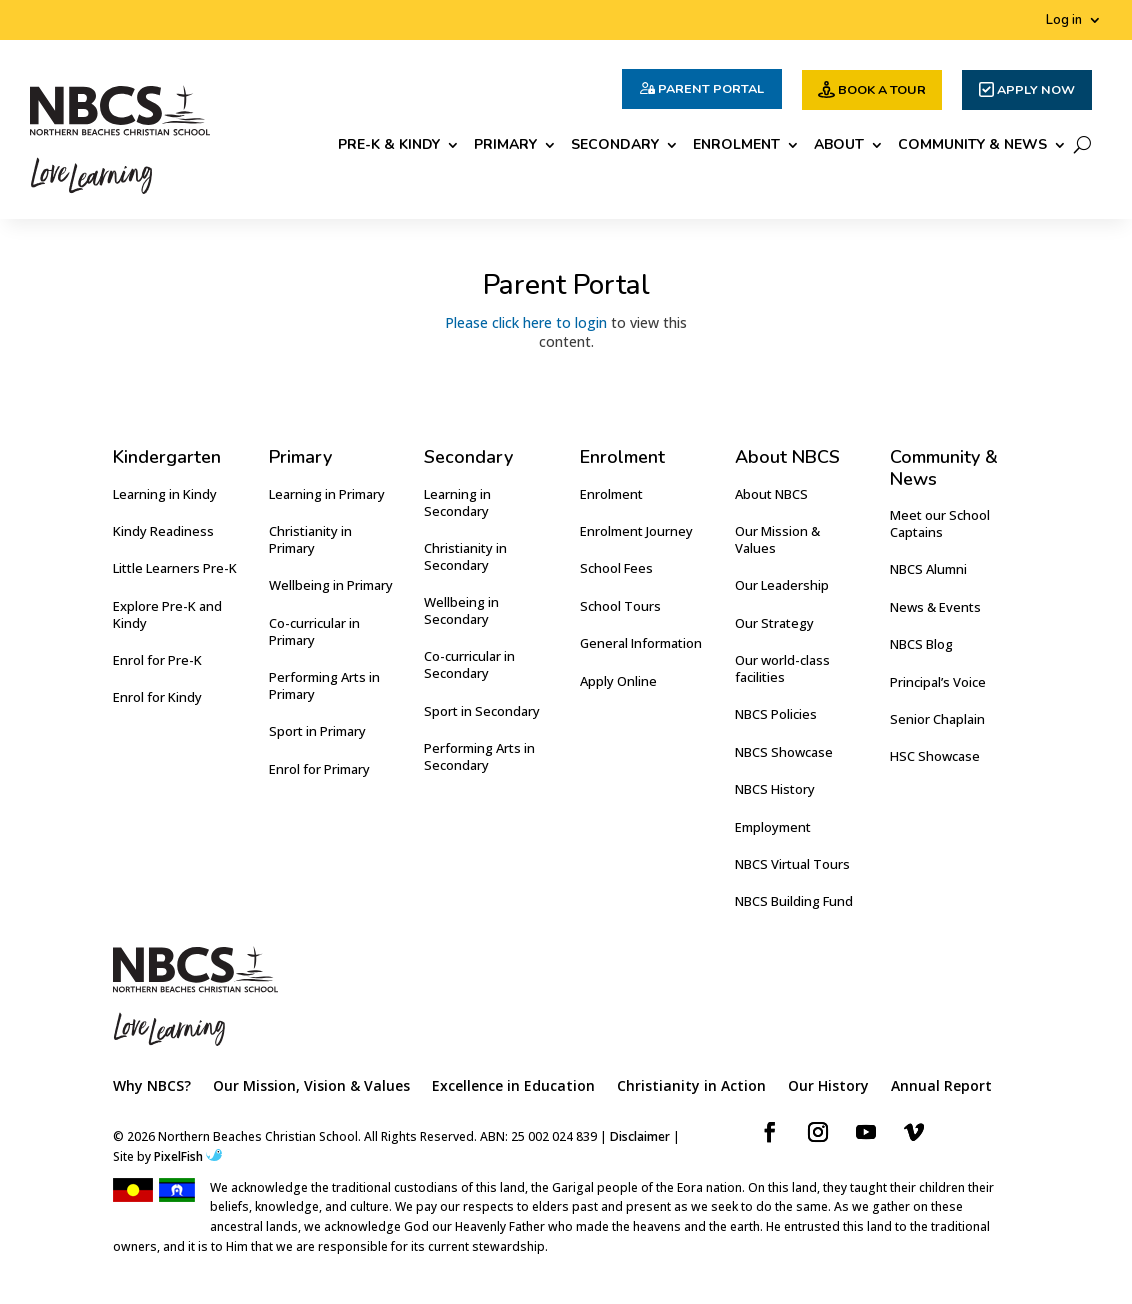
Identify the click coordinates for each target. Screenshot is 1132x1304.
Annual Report (941, 1087)
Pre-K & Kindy (389, 146)
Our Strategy (774, 623)
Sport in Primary (317, 731)
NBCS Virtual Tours (792, 864)
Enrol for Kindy (157, 697)
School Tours (620, 606)
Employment (773, 827)
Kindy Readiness (163, 531)
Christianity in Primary (310, 539)
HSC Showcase (935, 756)
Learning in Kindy (165, 494)
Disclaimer (640, 1136)
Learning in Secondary (457, 502)
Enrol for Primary (319, 769)
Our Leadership (782, 585)
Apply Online (618, 681)
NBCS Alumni (928, 569)
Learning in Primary (327, 494)
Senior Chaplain (937, 719)
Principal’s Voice (938, 682)
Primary (505, 146)
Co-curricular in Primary (314, 631)
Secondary (615, 146)
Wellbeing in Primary (331, 585)
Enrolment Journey (636, 531)
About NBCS (771, 494)
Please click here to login (526, 322)
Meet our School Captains (940, 523)
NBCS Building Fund (794, 901)
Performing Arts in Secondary (479, 756)
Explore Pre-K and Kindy (167, 614)
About (839, 146)
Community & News (972, 146)
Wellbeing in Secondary (461, 610)
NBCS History (775, 789)
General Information (641, 643)
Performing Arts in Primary (324, 685)
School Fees (616, 568)
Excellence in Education (513, 1087)
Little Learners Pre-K (175, 568)
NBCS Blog (921, 644)
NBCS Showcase (784, 752)
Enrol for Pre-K (157, 660)
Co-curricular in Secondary (469, 664)
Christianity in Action (691, 1087)
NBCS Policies (776, 714)
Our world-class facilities (782, 668)
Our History (828, 1087)
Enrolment (736, 146)
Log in (1064, 21)
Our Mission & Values (777, 539)
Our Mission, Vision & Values (311, 1087)
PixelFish (188, 1156)
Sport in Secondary (482, 711)
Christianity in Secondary (465, 556)
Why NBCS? (152, 1087)
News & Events (935, 607)
